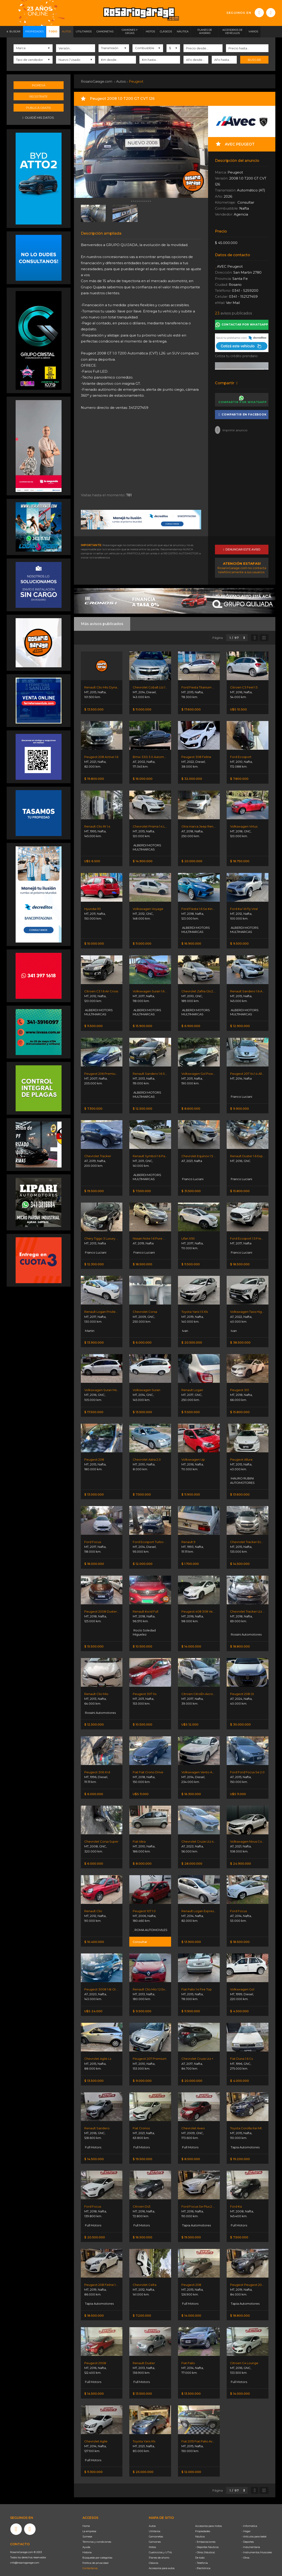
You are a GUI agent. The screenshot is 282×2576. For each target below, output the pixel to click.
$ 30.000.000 (240, 1720)
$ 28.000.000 (191, 1859)
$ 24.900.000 (240, 1859)
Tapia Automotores (244, 2141)
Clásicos (153, 2556)
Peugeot (136, 81)
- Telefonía (201, 2556)
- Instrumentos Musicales (257, 2545)
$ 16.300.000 (191, 1789)
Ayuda (86, 2540)
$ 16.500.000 (142, 2231)
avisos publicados (233, 312)
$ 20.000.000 (191, 859)
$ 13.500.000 (94, 708)
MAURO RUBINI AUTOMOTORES (242, 1477)
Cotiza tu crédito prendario (241, 344)
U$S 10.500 (238, 708)
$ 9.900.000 (239, 1106)
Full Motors (92, 2141)
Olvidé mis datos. (38, 116)
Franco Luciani (241, 1094)
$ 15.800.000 (240, 1188)
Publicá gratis (38, 107)
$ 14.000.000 (191, 1642)
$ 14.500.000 (240, 1560)
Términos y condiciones (96, 2535)
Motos (152, 2540)
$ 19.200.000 (240, 2153)
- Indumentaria (251, 2540)
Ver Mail (233, 302)
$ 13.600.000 (240, 1491)
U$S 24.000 (93, 2006)
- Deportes (248, 2535)
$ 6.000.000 (142, 1339)
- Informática (249, 2519)
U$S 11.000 (141, 1789)
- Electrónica (202, 2561)
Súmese (87, 2529)
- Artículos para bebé (254, 2529)
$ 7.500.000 (142, 1188)
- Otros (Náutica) (205, 2545)
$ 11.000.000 (142, 708)
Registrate (38, 96)
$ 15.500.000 (94, 1642)
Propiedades (202, 2524)
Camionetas (156, 2529)
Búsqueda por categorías (97, 2551)
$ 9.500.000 (239, 942)
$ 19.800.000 (94, 777)
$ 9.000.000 (142, 2075)
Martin (89, 1328)
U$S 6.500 (92, 859)
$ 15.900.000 (142, 1024)
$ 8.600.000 (190, 1106)
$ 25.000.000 (143, 2465)
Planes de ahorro (159, 2551)
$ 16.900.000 (191, 942)
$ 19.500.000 (94, 1188)
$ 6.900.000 (190, 1024)
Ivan (184, 1328)
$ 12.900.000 (240, 1024)
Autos (121, 81)
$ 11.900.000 (190, 1491)
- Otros (245, 2551)
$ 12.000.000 (142, 1560)
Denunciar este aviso (241, 549)
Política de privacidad (95, 2556)
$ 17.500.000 (93, 1409)
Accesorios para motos (208, 2519)
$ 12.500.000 (142, 1106)
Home (86, 2519)
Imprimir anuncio (231, 429)
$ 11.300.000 (93, 2465)
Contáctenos (90, 2561)
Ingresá (38, 84)
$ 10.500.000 (142, 1642)
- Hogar (246, 2524)
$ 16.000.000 (142, 777)
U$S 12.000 (189, 1720)
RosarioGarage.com (96, 81)
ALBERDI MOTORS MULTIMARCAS (147, 846)
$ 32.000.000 (191, 777)
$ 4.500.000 (239, 2006)
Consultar (140, 1937)
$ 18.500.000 (142, 1261)
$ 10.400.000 (94, 1937)
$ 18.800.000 (240, 1642)
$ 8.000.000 (142, 1859)
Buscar (254, 59)
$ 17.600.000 (191, 708)
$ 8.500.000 (190, 2153)
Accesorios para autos (162, 2561)
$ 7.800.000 (239, 777)
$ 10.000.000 (94, 942)
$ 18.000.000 (94, 1560)
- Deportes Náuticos (207, 2540)
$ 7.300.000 (93, 1106)
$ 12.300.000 (94, 1261)
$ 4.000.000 (239, 2075)
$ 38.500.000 (240, 1339)
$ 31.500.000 (191, 1188)
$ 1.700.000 (190, 1560)
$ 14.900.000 (142, 859)
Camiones (155, 2535)
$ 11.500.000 (93, 1024)
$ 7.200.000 (142, 2309)
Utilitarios (154, 2524)
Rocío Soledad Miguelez (144, 1629)
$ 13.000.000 (94, 1491)
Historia (87, 2545)
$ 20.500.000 (191, 1339)
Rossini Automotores (246, 1631)
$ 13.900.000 (94, 1339)
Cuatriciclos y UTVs (160, 2545)
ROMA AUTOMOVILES (150, 1925)
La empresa (89, 2524)
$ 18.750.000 (239, 859)
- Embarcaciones (205, 2535)
